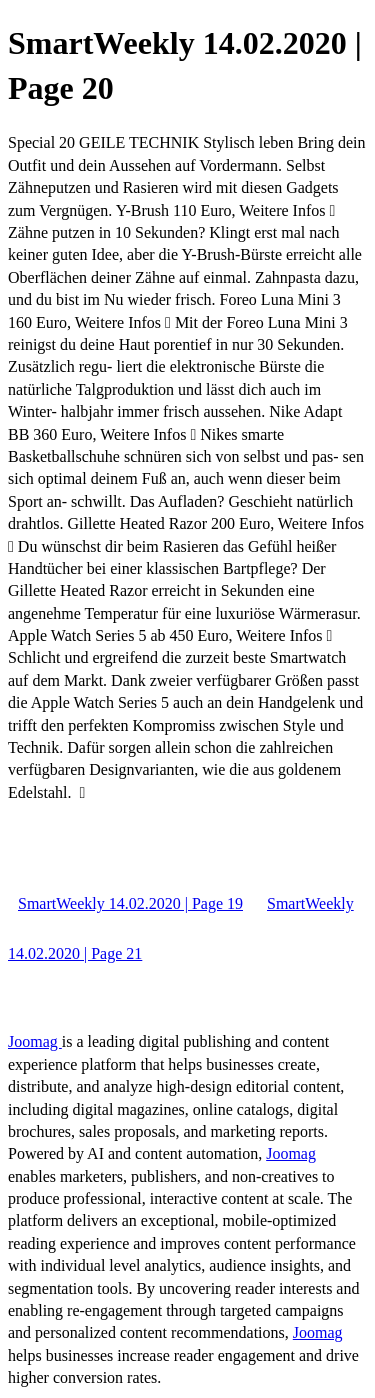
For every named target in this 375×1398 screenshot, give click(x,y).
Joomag (35, 1041)
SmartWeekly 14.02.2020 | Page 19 (130, 903)
